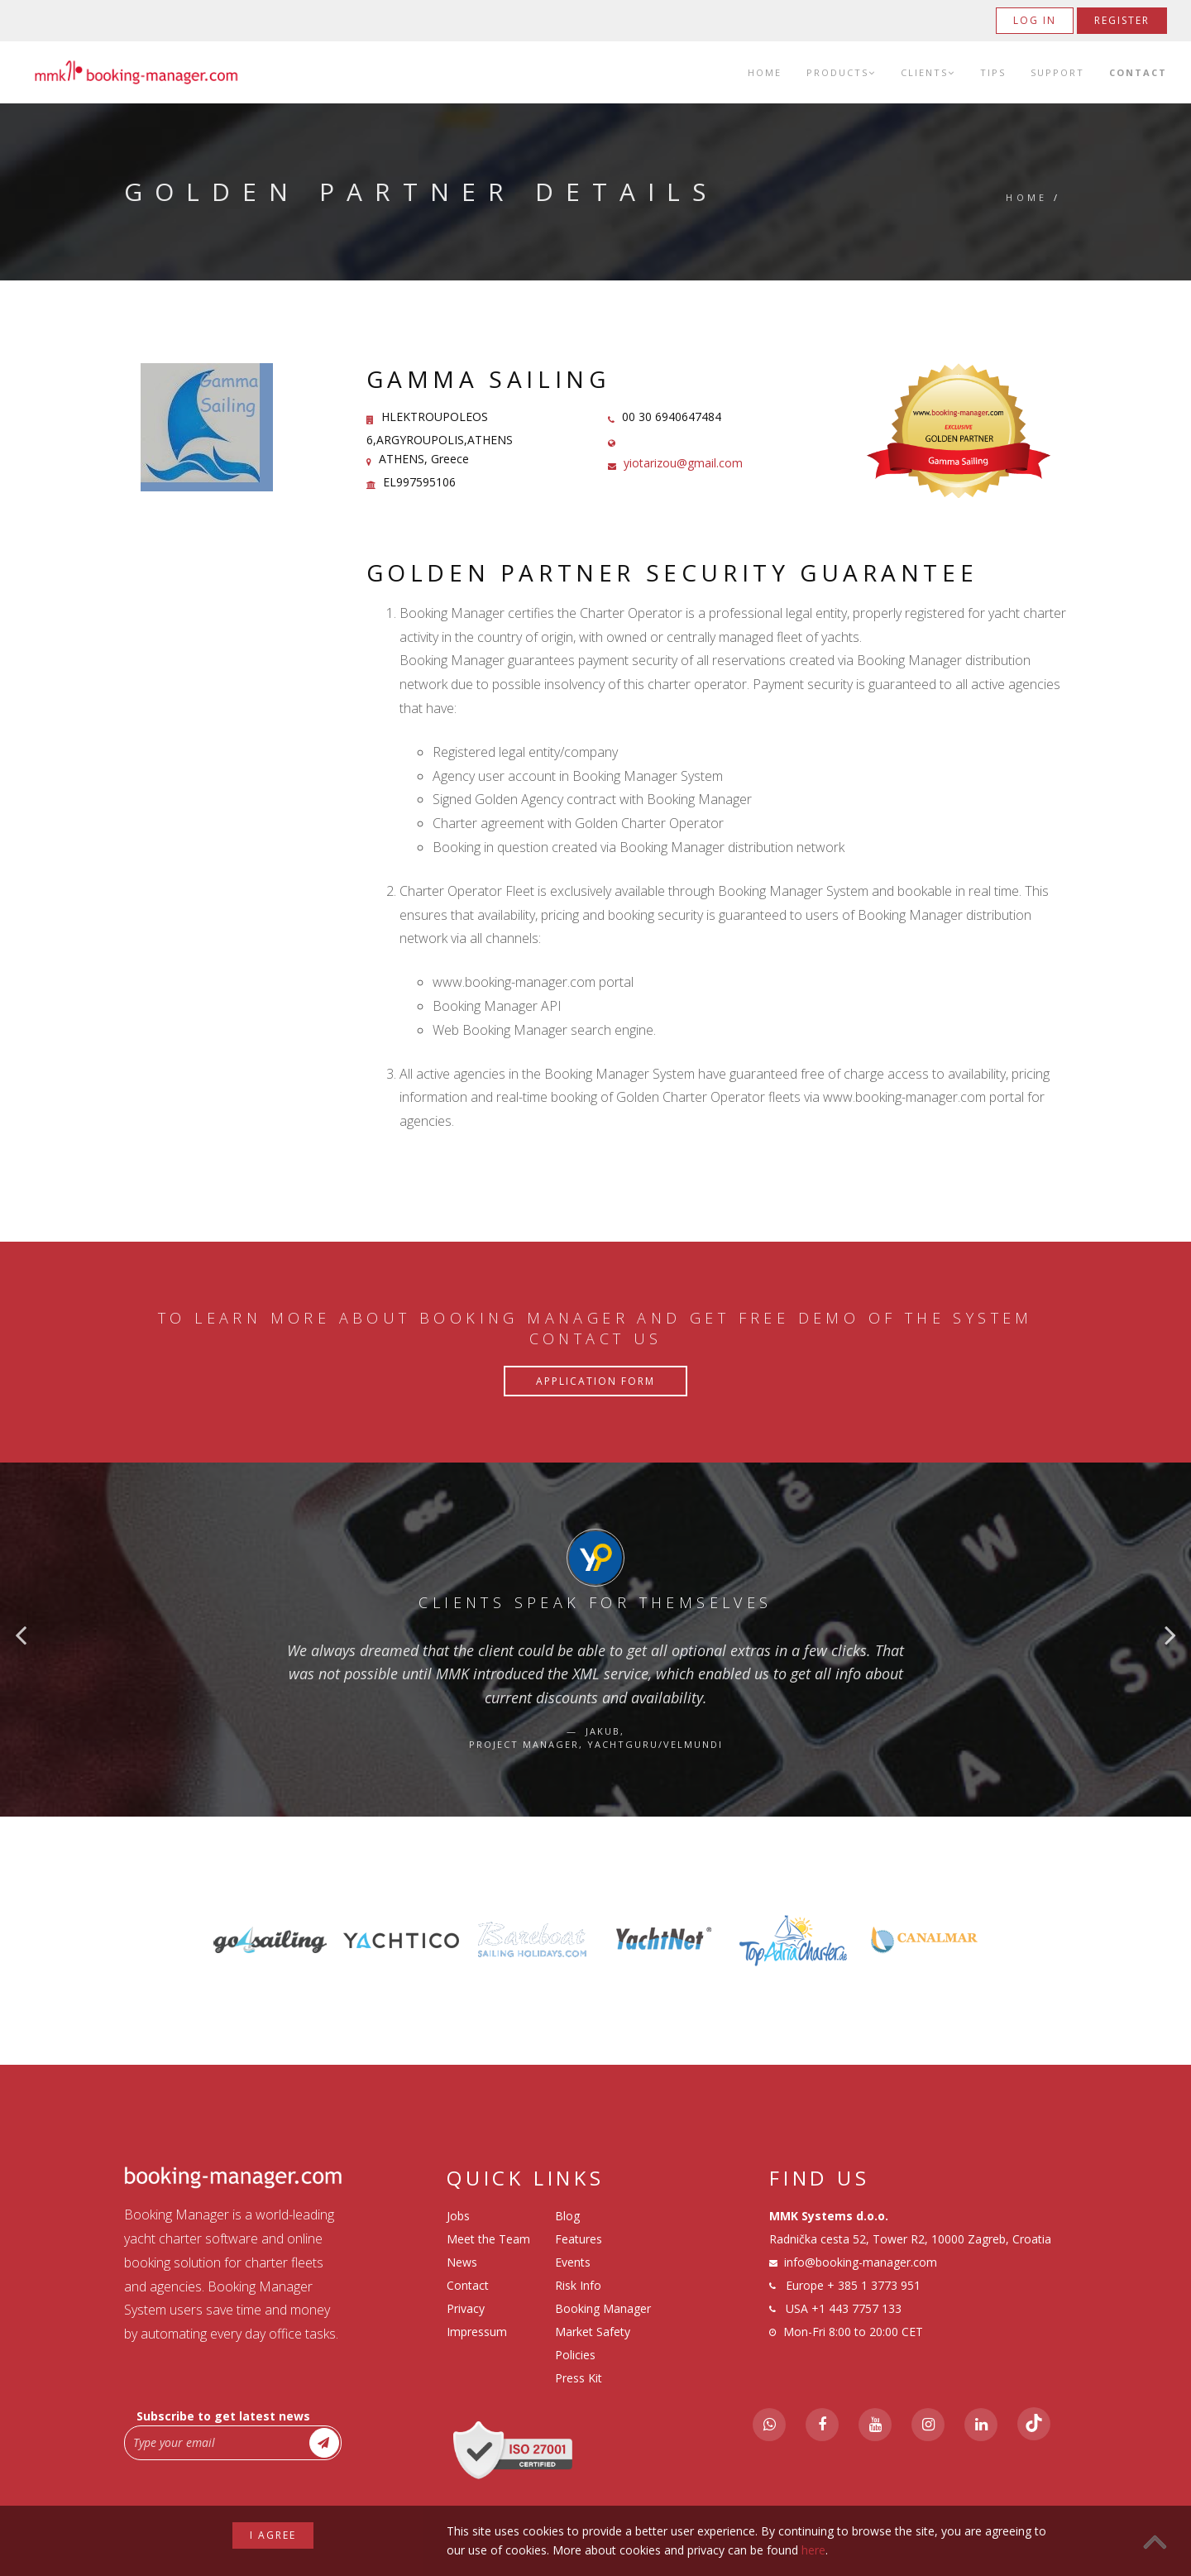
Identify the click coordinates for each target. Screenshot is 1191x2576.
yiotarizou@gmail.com (683, 463)
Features (578, 2239)
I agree (273, 2535)
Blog (567, 2216)
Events (573, 2262)
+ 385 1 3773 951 (874, 2285)
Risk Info (578, 2285)
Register (1122, 20)
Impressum (477, 2331)
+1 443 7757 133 (856, 2308)
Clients (928, 72)
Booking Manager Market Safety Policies (603, 2332)
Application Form (595, 1381)
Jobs (458, 2216)
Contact (1138, 72)
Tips (993, 72)
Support (1057, 72)
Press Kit (578, 2378)
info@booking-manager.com (860, 2262)
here (813, 2550)
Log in (1034, 20)
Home (765, 72)
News (462, 2262)
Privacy (466, 2308)
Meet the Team (488, 2239)
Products (841, 72)
